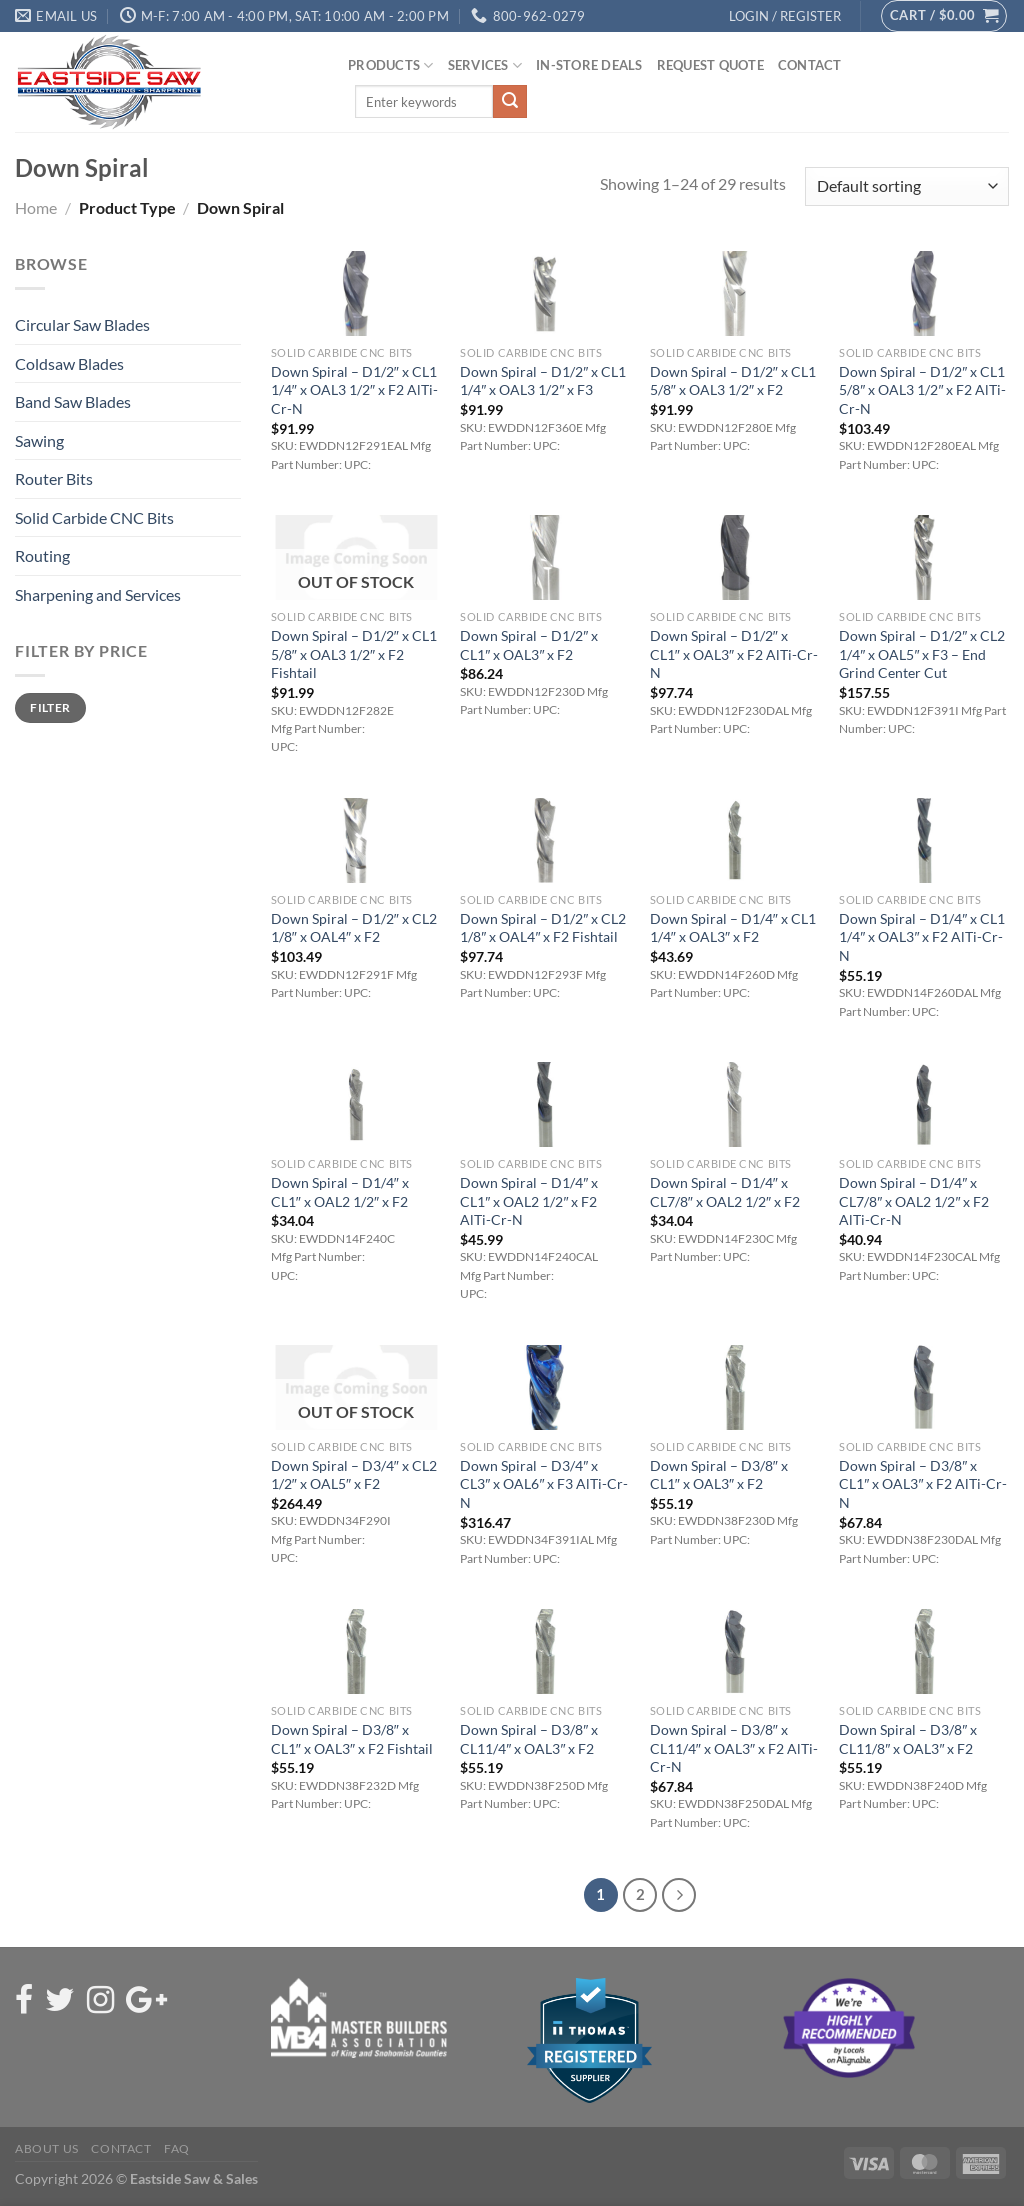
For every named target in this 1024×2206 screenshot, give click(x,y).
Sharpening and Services (98, 594)
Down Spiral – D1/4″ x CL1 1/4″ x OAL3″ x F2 (733, 928)
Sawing (39, 440)
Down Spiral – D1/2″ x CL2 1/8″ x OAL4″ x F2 (354, 928)
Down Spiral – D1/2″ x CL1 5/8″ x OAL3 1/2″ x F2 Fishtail (354, 654)
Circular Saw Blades (82, 324)
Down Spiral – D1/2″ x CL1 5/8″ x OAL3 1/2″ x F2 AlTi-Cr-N (922, 390)
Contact (810, 65)
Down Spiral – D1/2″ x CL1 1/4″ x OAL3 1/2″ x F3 (543, 381)
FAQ (177, 2148)
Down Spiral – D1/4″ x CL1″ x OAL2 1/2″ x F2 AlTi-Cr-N (529, 1201)
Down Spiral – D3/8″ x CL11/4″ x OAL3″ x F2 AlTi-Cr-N (734, 1748)
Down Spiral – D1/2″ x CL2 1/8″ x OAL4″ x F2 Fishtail (543, 928)
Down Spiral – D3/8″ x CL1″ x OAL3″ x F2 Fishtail (352, 1739)
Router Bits (54, 478)
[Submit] (510, 102)
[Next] (679, 1895)
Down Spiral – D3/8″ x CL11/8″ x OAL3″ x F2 (908, 1739)
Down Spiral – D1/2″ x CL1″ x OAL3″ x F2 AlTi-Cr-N (734, 654)
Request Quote (710, 65)
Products (391, 65)
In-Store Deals (589, 65)
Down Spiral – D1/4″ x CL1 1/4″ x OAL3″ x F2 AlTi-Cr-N (922, 937)
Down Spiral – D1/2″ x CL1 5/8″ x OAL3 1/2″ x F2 (733, 381)
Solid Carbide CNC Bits (94, 517)
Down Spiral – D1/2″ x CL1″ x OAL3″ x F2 (529, 645)
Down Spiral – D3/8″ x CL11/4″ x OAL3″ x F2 (529, 1739)
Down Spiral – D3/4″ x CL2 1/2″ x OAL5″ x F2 (354, 1475)
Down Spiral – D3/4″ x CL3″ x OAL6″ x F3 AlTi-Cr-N (544, 1484)
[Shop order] (907, 186)
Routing (42, 555)
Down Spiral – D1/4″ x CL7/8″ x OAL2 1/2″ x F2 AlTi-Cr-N (914, 1201)
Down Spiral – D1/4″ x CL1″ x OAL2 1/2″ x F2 (340, 1192)
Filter (50, 707)
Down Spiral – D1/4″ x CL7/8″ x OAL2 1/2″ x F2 (725, 1192)
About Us (47, 2148)
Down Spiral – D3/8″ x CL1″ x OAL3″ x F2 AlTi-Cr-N (923, 1484)
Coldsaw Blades (69, 363)
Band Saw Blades (73, 401)
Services (485, 65)
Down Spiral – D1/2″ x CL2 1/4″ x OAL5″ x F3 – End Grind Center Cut (922, 654)
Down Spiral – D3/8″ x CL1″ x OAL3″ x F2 (719, 1475)
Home (36, 207)
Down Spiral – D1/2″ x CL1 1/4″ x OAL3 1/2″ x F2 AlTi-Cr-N (354, 390)
